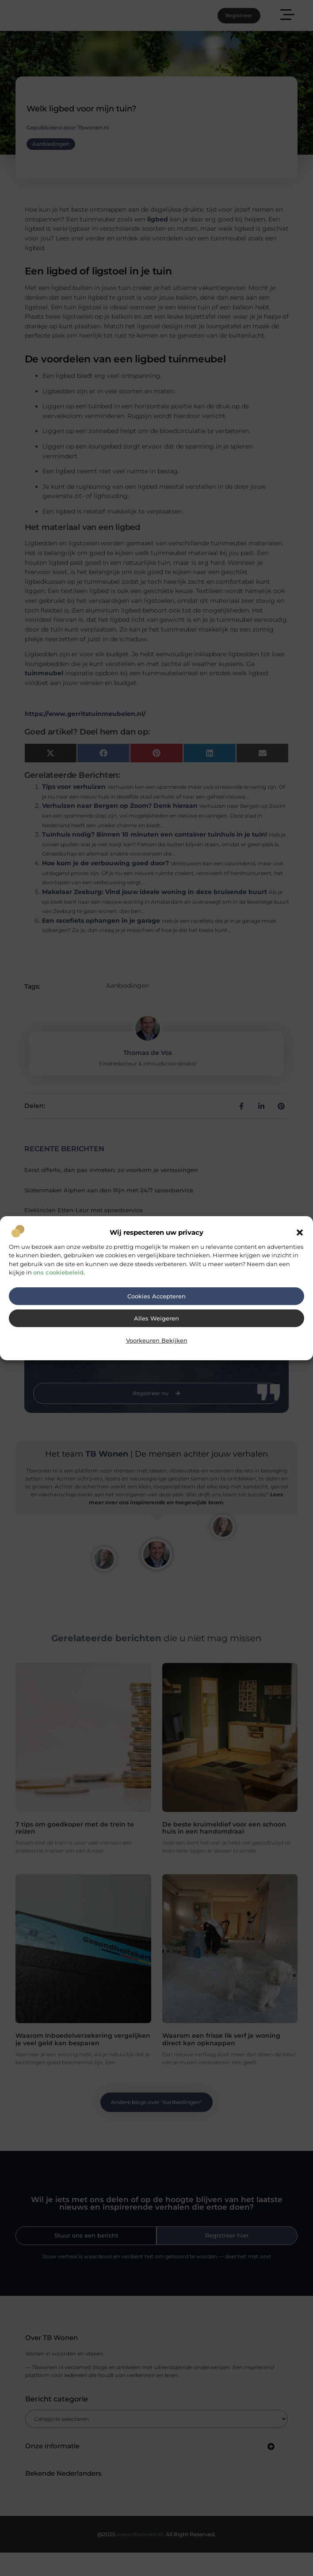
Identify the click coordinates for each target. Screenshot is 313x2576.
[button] (299, 1232)
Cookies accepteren (156, 1296)
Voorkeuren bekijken (156, 1340)
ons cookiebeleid (58, 1272)
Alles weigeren (156, 1318)
